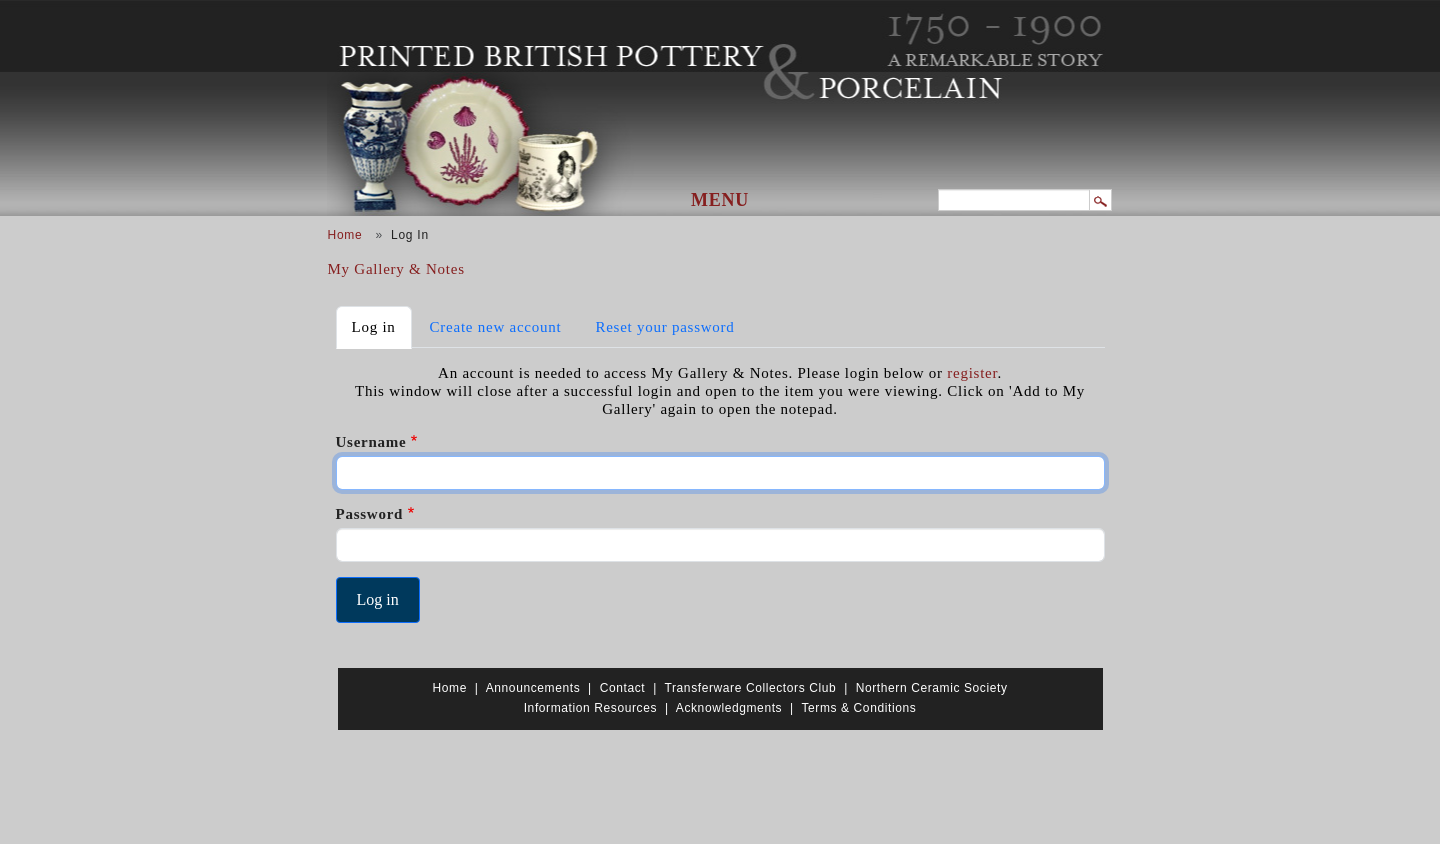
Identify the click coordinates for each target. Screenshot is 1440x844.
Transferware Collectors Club (751, 688)
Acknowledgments (729, 708)
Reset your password (664, 327)
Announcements (533, 688)
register (972, 373)
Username (371, 442)
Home (345, 235)
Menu (720, 200)
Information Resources (590, 708)
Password (370, 514)
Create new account (496, 327)
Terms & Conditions (858, 708)
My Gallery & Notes (396, 269)
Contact (623, 688)
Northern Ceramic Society (932, 688)
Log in (382, 325)
